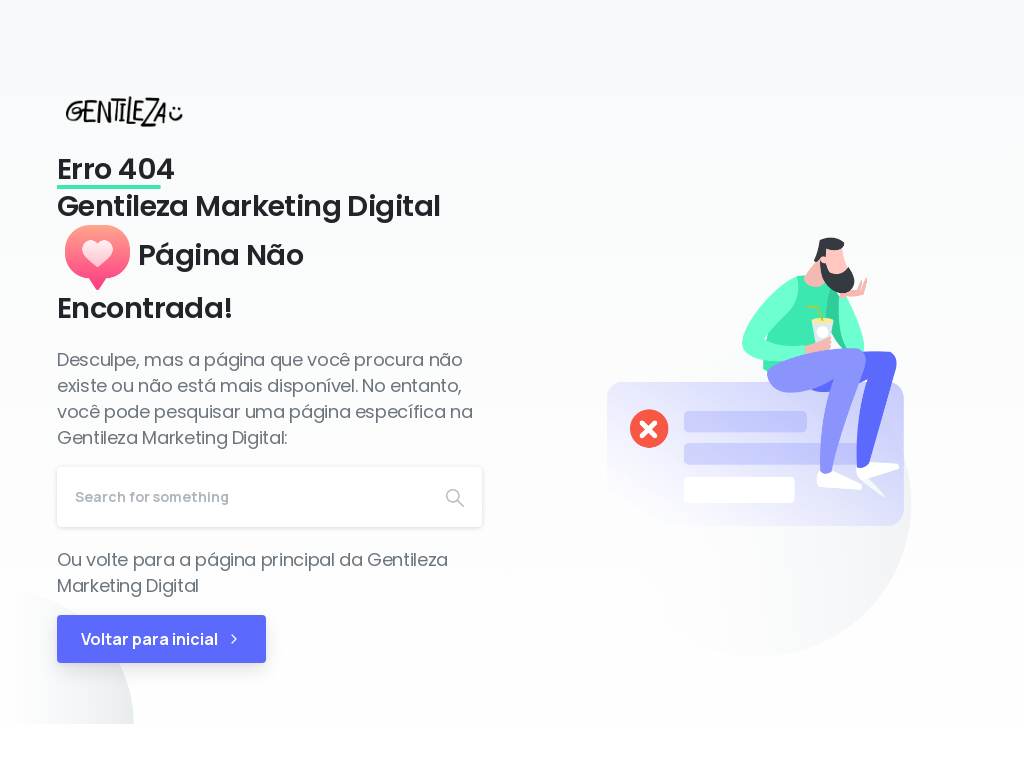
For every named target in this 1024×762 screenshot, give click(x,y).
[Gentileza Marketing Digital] (142, 111)
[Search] (242, 497)
